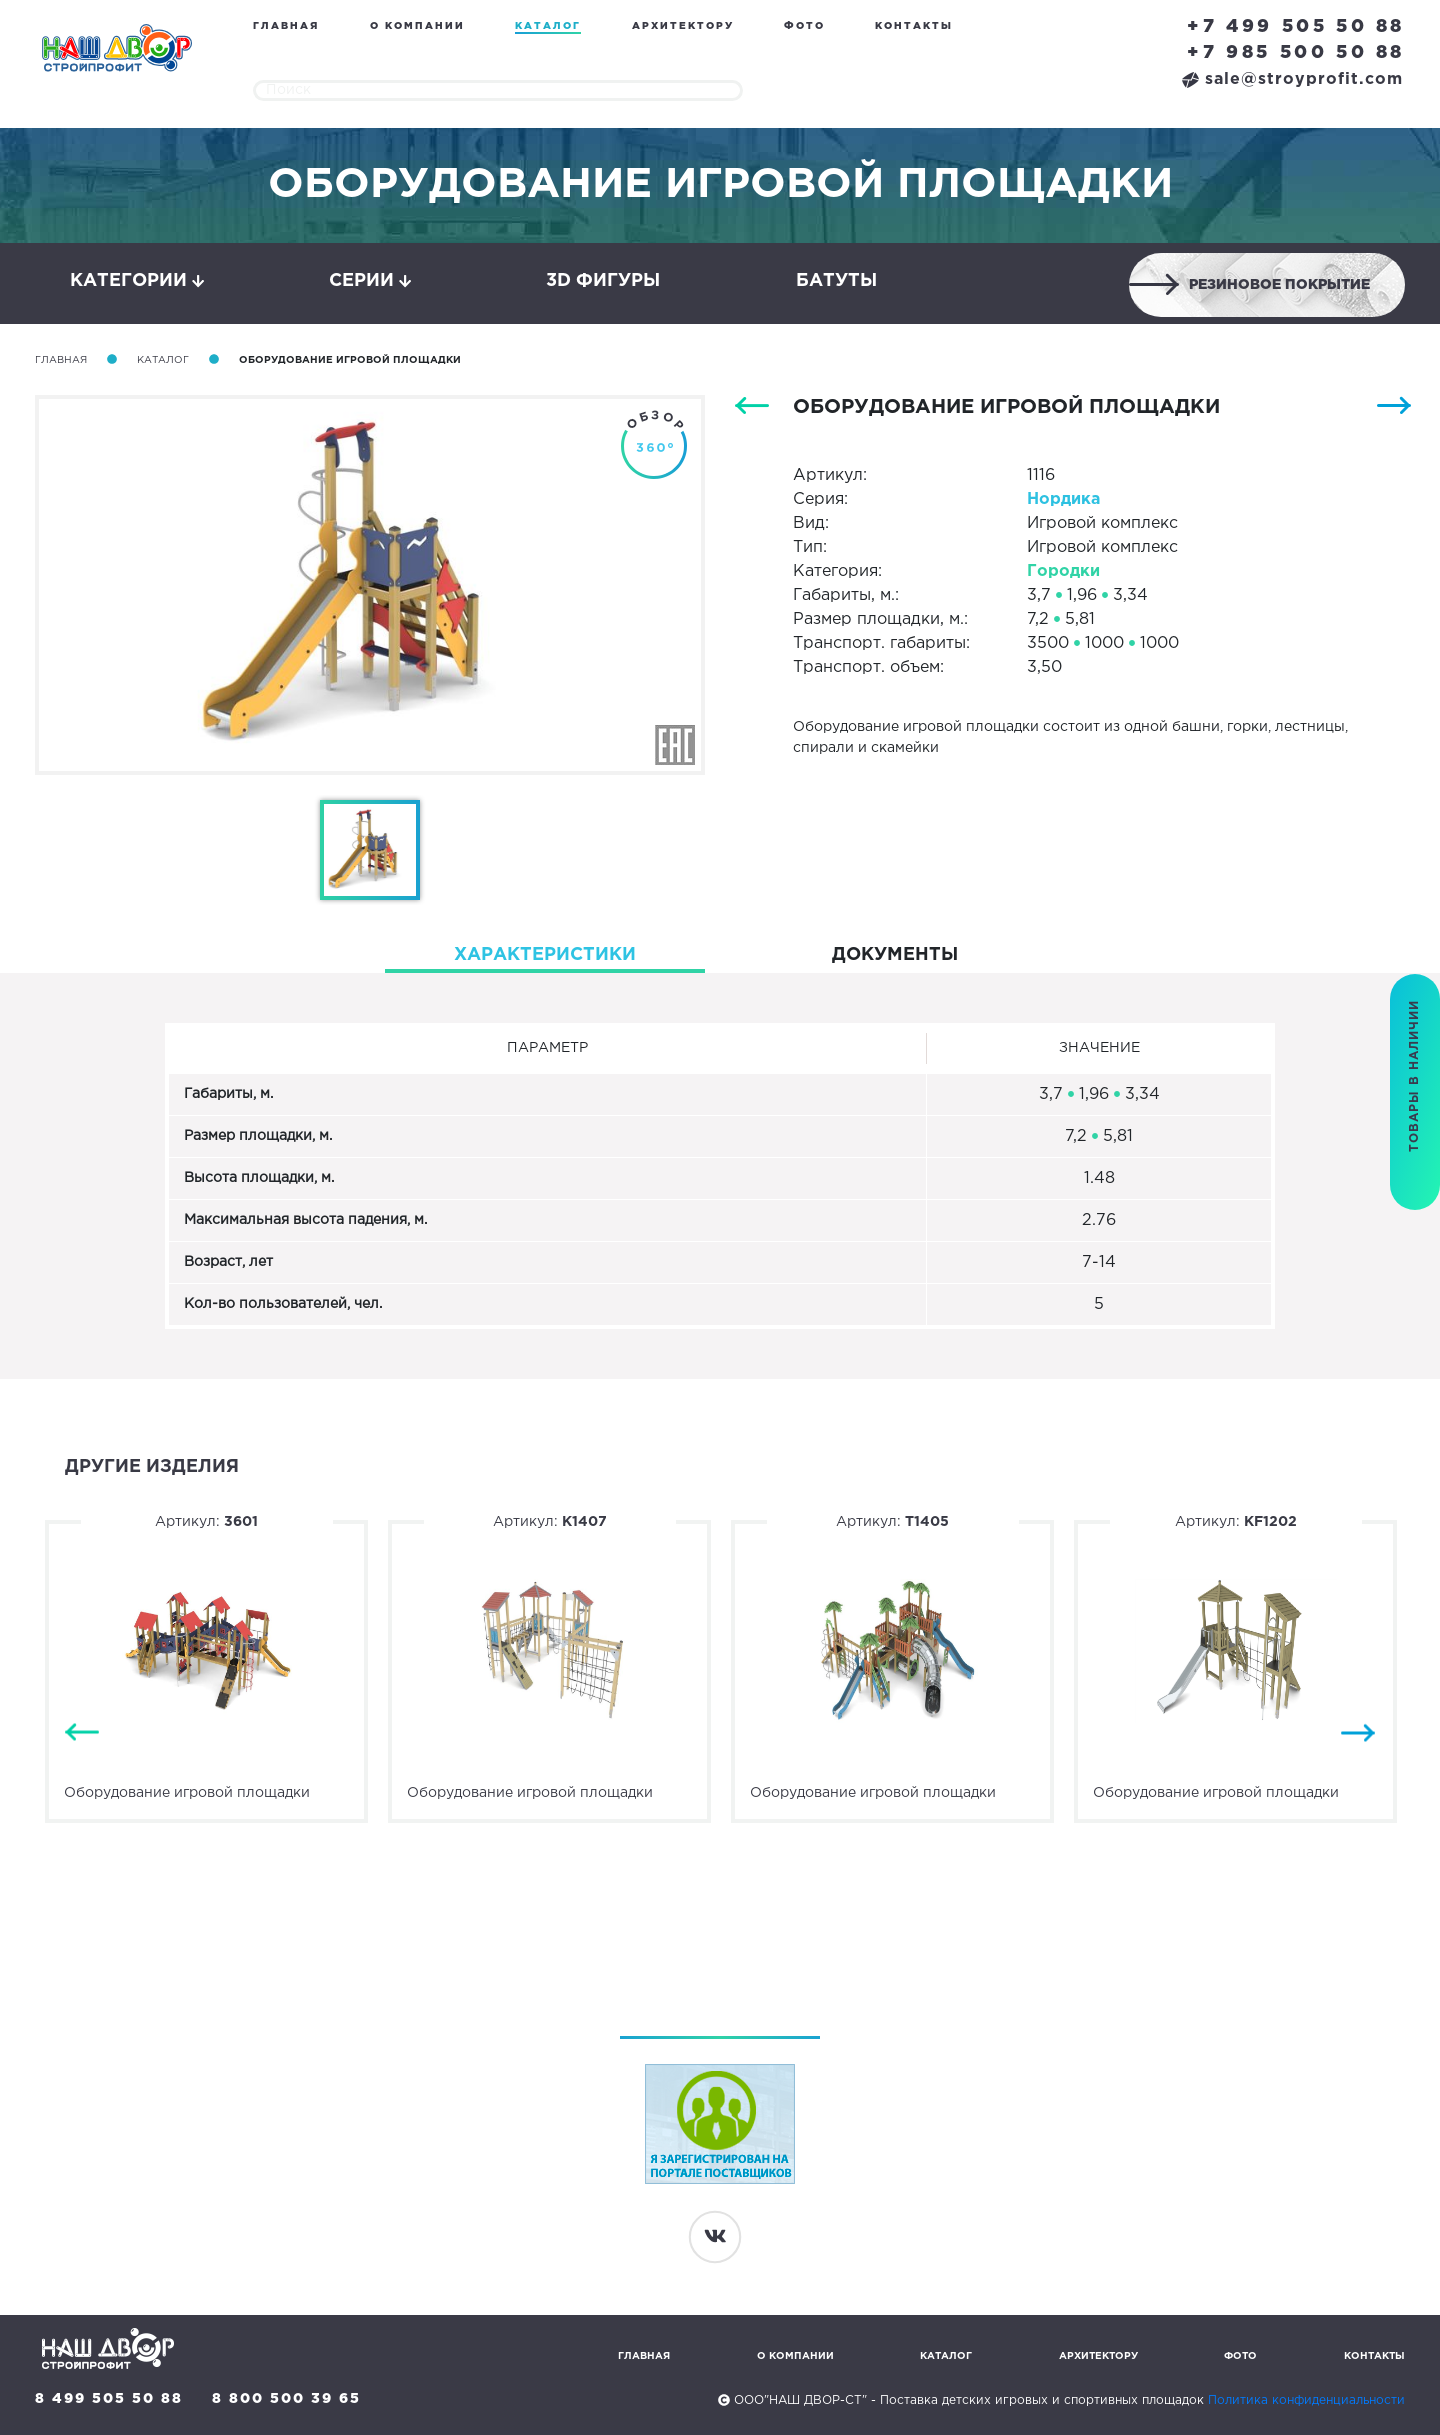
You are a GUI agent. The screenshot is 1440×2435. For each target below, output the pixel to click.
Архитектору (683, 26)
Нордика (1063, 499)
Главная (286, 26)
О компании (417, 26)
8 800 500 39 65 (286, 2399)
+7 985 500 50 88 (1296, 53)
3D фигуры (603, 281)
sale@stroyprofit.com (1292, 79)
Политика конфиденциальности (1306, 2400)
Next (1358, 1733)
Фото (804, 26)
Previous (82, 1733)
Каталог (548, 26)
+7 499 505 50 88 (1296, 27)
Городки (1063, 571)
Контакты (914, 26)
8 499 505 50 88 (109, 2399)
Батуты (836, 281)
